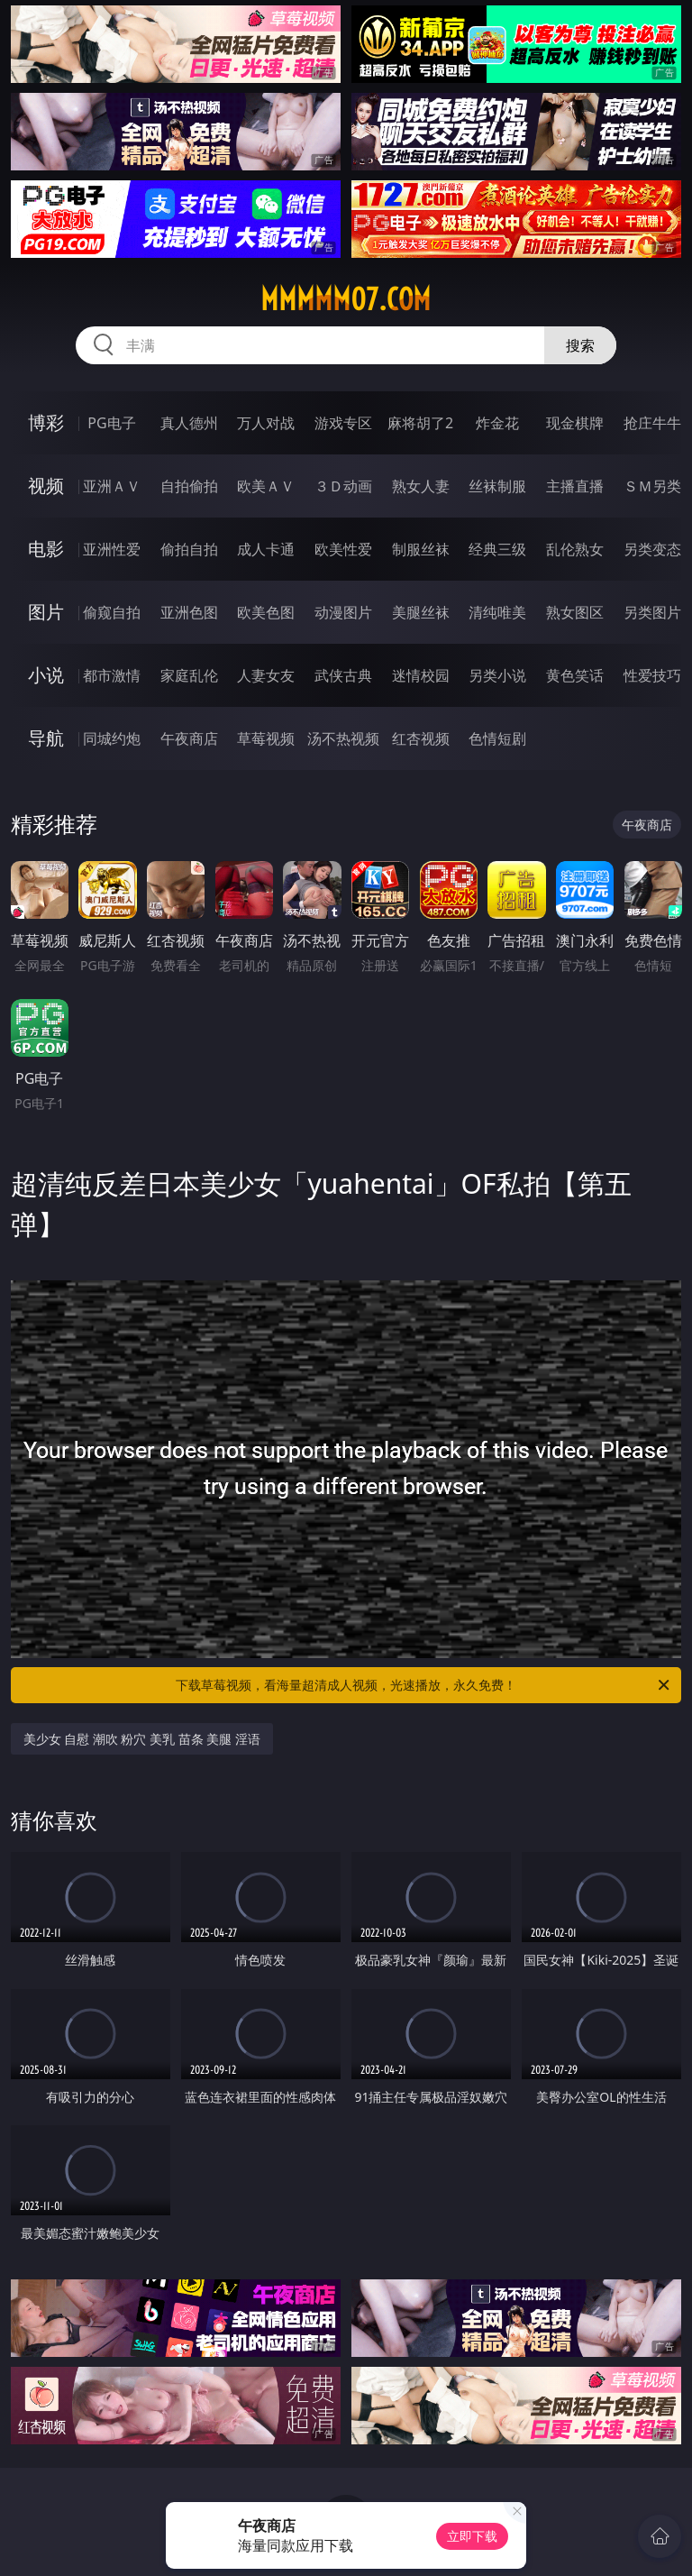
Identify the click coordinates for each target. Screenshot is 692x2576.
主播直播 (575, 486)
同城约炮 (112, 738)
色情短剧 (497, 738)
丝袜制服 (497, 486)
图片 (46, 612)
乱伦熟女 (575, 549)
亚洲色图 (189, 612)
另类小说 (497, 675)
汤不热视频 (343, 738)
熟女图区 (575, 612)
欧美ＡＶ (266, 486)
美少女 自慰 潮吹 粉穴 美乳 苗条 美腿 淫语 (141, 1738)
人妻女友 (266, 675)
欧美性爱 (343, 549)
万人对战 (266, 423)
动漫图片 (343, 612)
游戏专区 (343, 423)
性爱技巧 (652, 675)
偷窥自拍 (112, 612)
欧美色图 (266, 612)
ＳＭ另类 (652, 486)
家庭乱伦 (189, 675)
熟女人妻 (421, 486)
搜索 (580, 345)
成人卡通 (266, 549)
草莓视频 (266, 738)
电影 (46, 548)
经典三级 (497, 549)
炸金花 (497, 423)
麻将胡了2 (420, 423)
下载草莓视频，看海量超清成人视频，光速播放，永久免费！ (424, 1685)
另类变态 (652, 549)
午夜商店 (189, 738)
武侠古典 (343, 675)
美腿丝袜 (421, 612)
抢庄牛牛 (652, 423)
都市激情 (112, 675)
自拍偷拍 (189, 486)
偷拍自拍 (189, 549)
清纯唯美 (497, 612)
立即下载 (472, 2535)
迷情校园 (421, 675)
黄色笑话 (575, 675)
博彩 (46, 422)
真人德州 (189, 423)
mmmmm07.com (345, 299)
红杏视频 (421, 738)
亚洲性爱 (112, 549)
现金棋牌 (575, 423)
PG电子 (111, 423)
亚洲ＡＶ (112, 486)
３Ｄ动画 (343, 486)
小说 (46, 675)
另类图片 (652, 612)
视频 (46, 485)
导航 (46, 738)
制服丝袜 (421, 549)
